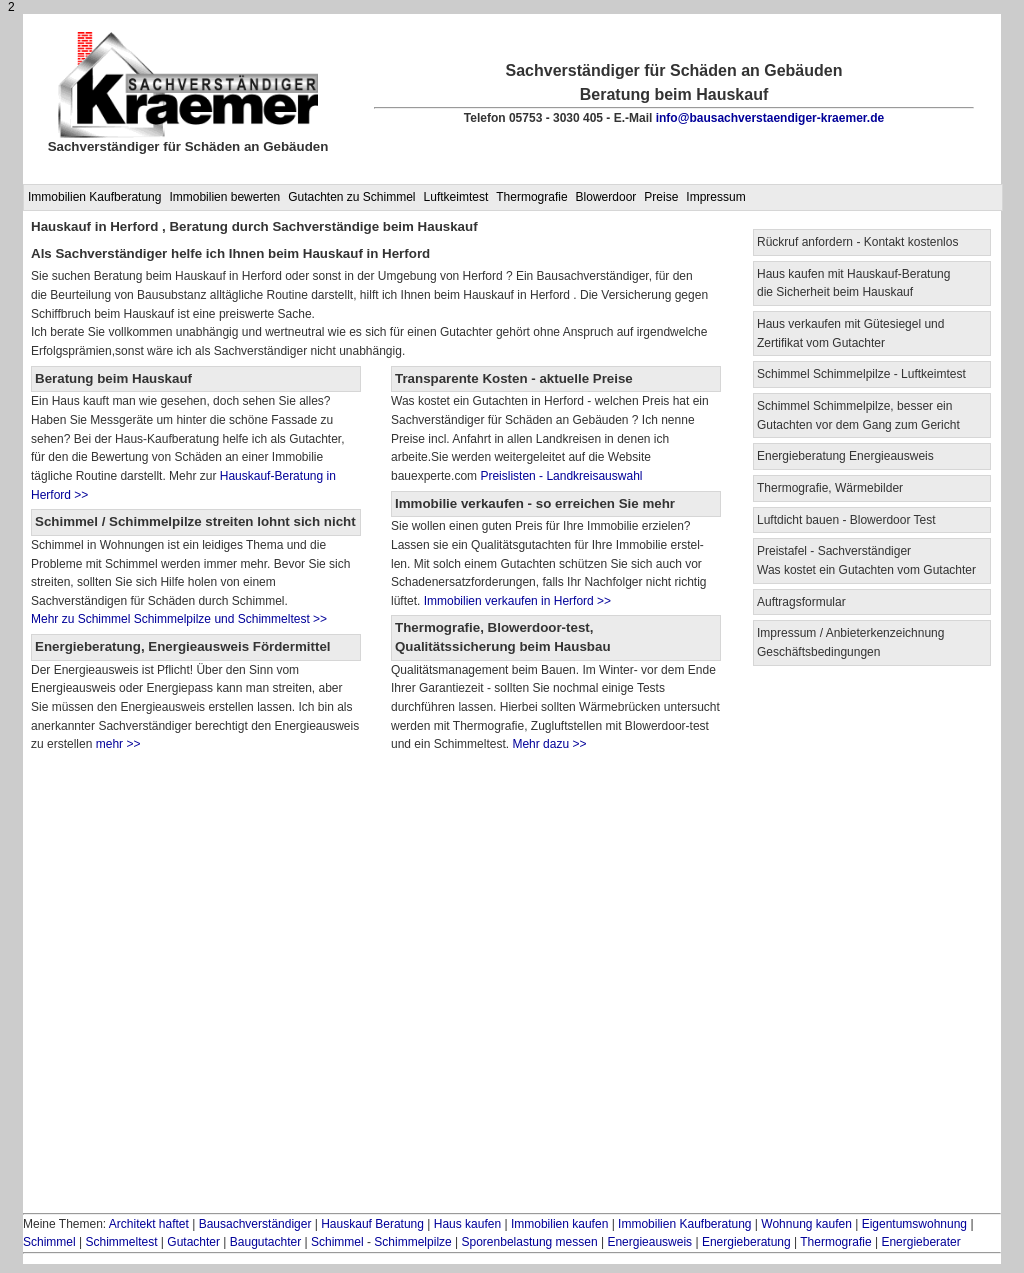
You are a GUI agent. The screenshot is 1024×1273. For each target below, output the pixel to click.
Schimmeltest (121, 1242)
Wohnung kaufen (806, 1224)
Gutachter (193, 1242)
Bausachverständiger (255, 1224)
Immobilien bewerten (224, 197)
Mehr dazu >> (549, 744)
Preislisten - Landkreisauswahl (561, 476)
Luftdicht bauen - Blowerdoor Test (846, 520)
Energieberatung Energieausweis (845, 456)
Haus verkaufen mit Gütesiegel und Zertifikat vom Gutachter (850, 333)
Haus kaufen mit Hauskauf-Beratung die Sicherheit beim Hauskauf (853, 283)
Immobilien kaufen (559, 1224)
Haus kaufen (467, 1224)
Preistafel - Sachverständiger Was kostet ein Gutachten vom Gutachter (866, 560)
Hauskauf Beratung (372, 1224)
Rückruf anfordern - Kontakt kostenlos (857, 242)
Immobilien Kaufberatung (94, 197)
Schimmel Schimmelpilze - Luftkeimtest (861, 374)
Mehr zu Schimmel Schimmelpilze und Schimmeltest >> (179, 619)
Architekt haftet (149, 1224)
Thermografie (531, 197)
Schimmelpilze (412, 1242)
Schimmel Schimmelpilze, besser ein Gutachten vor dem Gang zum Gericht (858, 415)
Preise (661, 197)
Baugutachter (265, 1242)
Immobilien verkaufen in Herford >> (515, 601)
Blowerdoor (606, 197)
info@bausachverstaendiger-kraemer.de (770, 118)
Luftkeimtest (456, 197)
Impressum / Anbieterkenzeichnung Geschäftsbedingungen (850, 642)
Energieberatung (746, 1242)
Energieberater (920, 1242)
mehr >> (116, 744)
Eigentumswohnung (914, 1224)
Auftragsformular (801, 602)
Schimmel (49, 1242)
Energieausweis (649, 1242)
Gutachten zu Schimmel (351, 197)
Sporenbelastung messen (530, 1242)
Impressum (715, 197)
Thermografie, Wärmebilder (830, 488)
